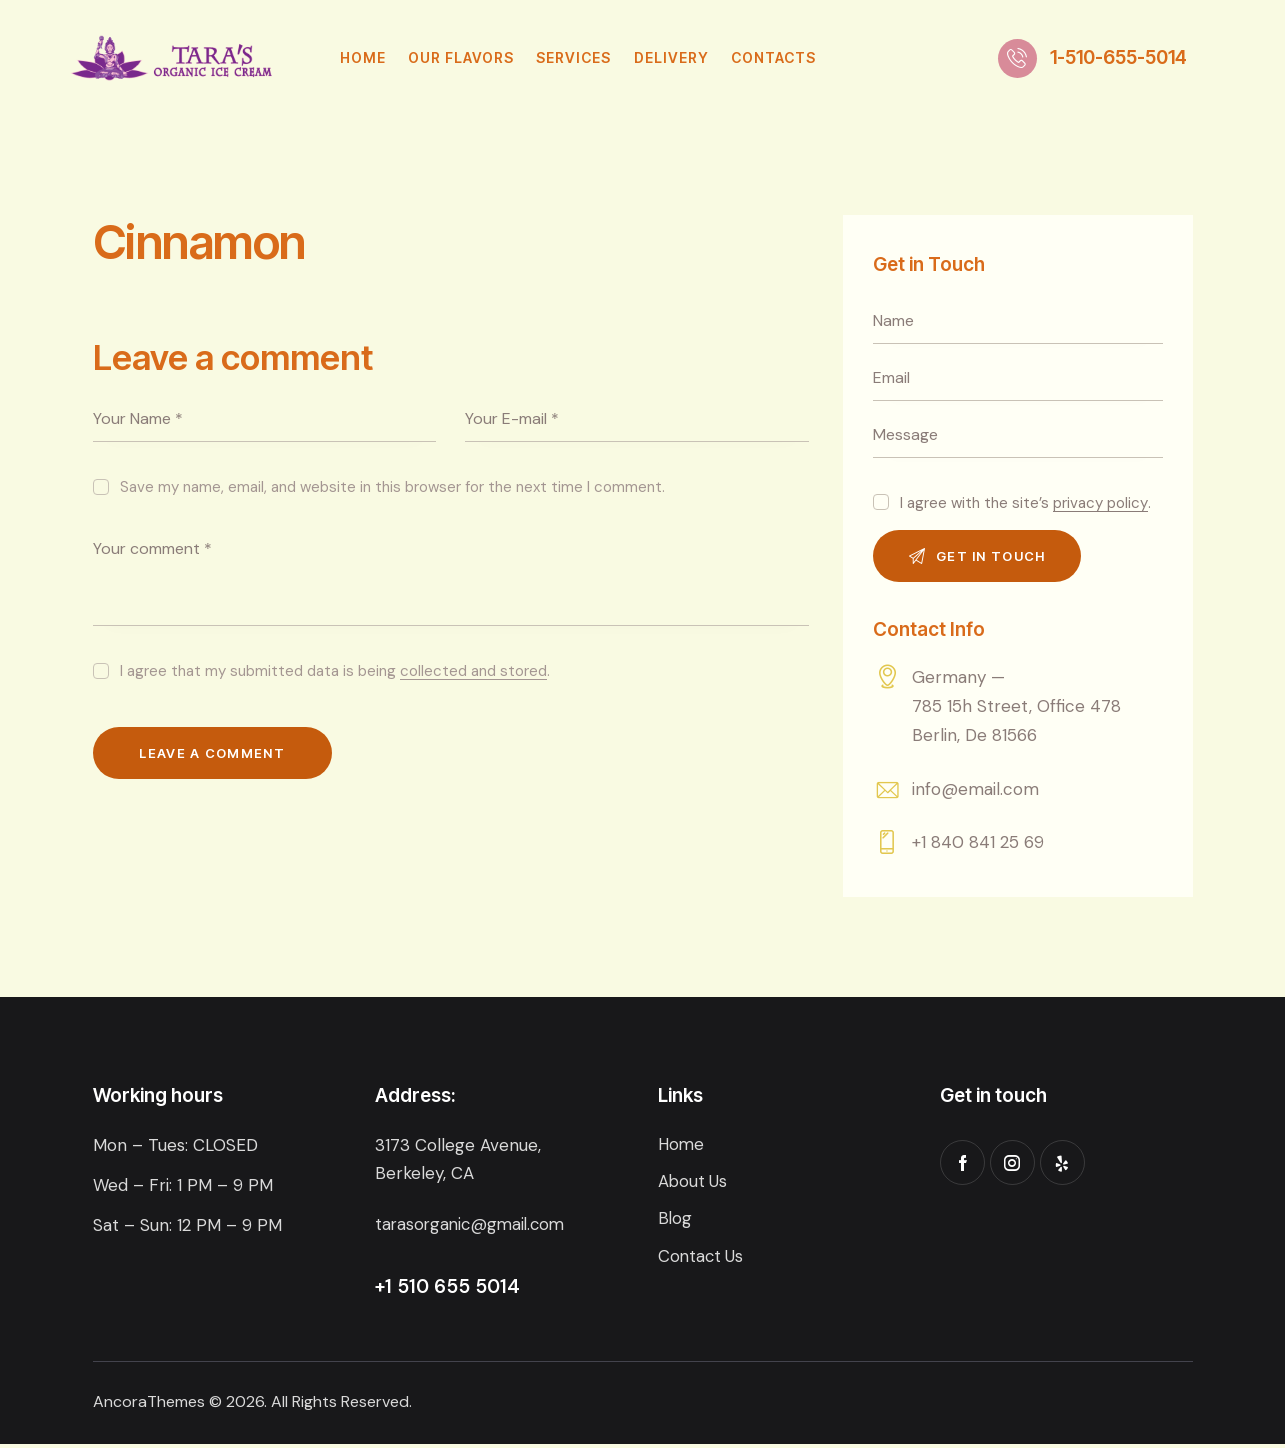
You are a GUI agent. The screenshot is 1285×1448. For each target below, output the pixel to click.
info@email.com (975, 791)
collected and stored (473, 672)
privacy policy (1100, 504)
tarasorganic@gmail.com (473, 1228)
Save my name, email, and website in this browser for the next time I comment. (392, 487)
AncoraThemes (149, 1405)
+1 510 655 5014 (447, 1290)
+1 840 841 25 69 (978, 846)
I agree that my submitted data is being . (335, 671)
